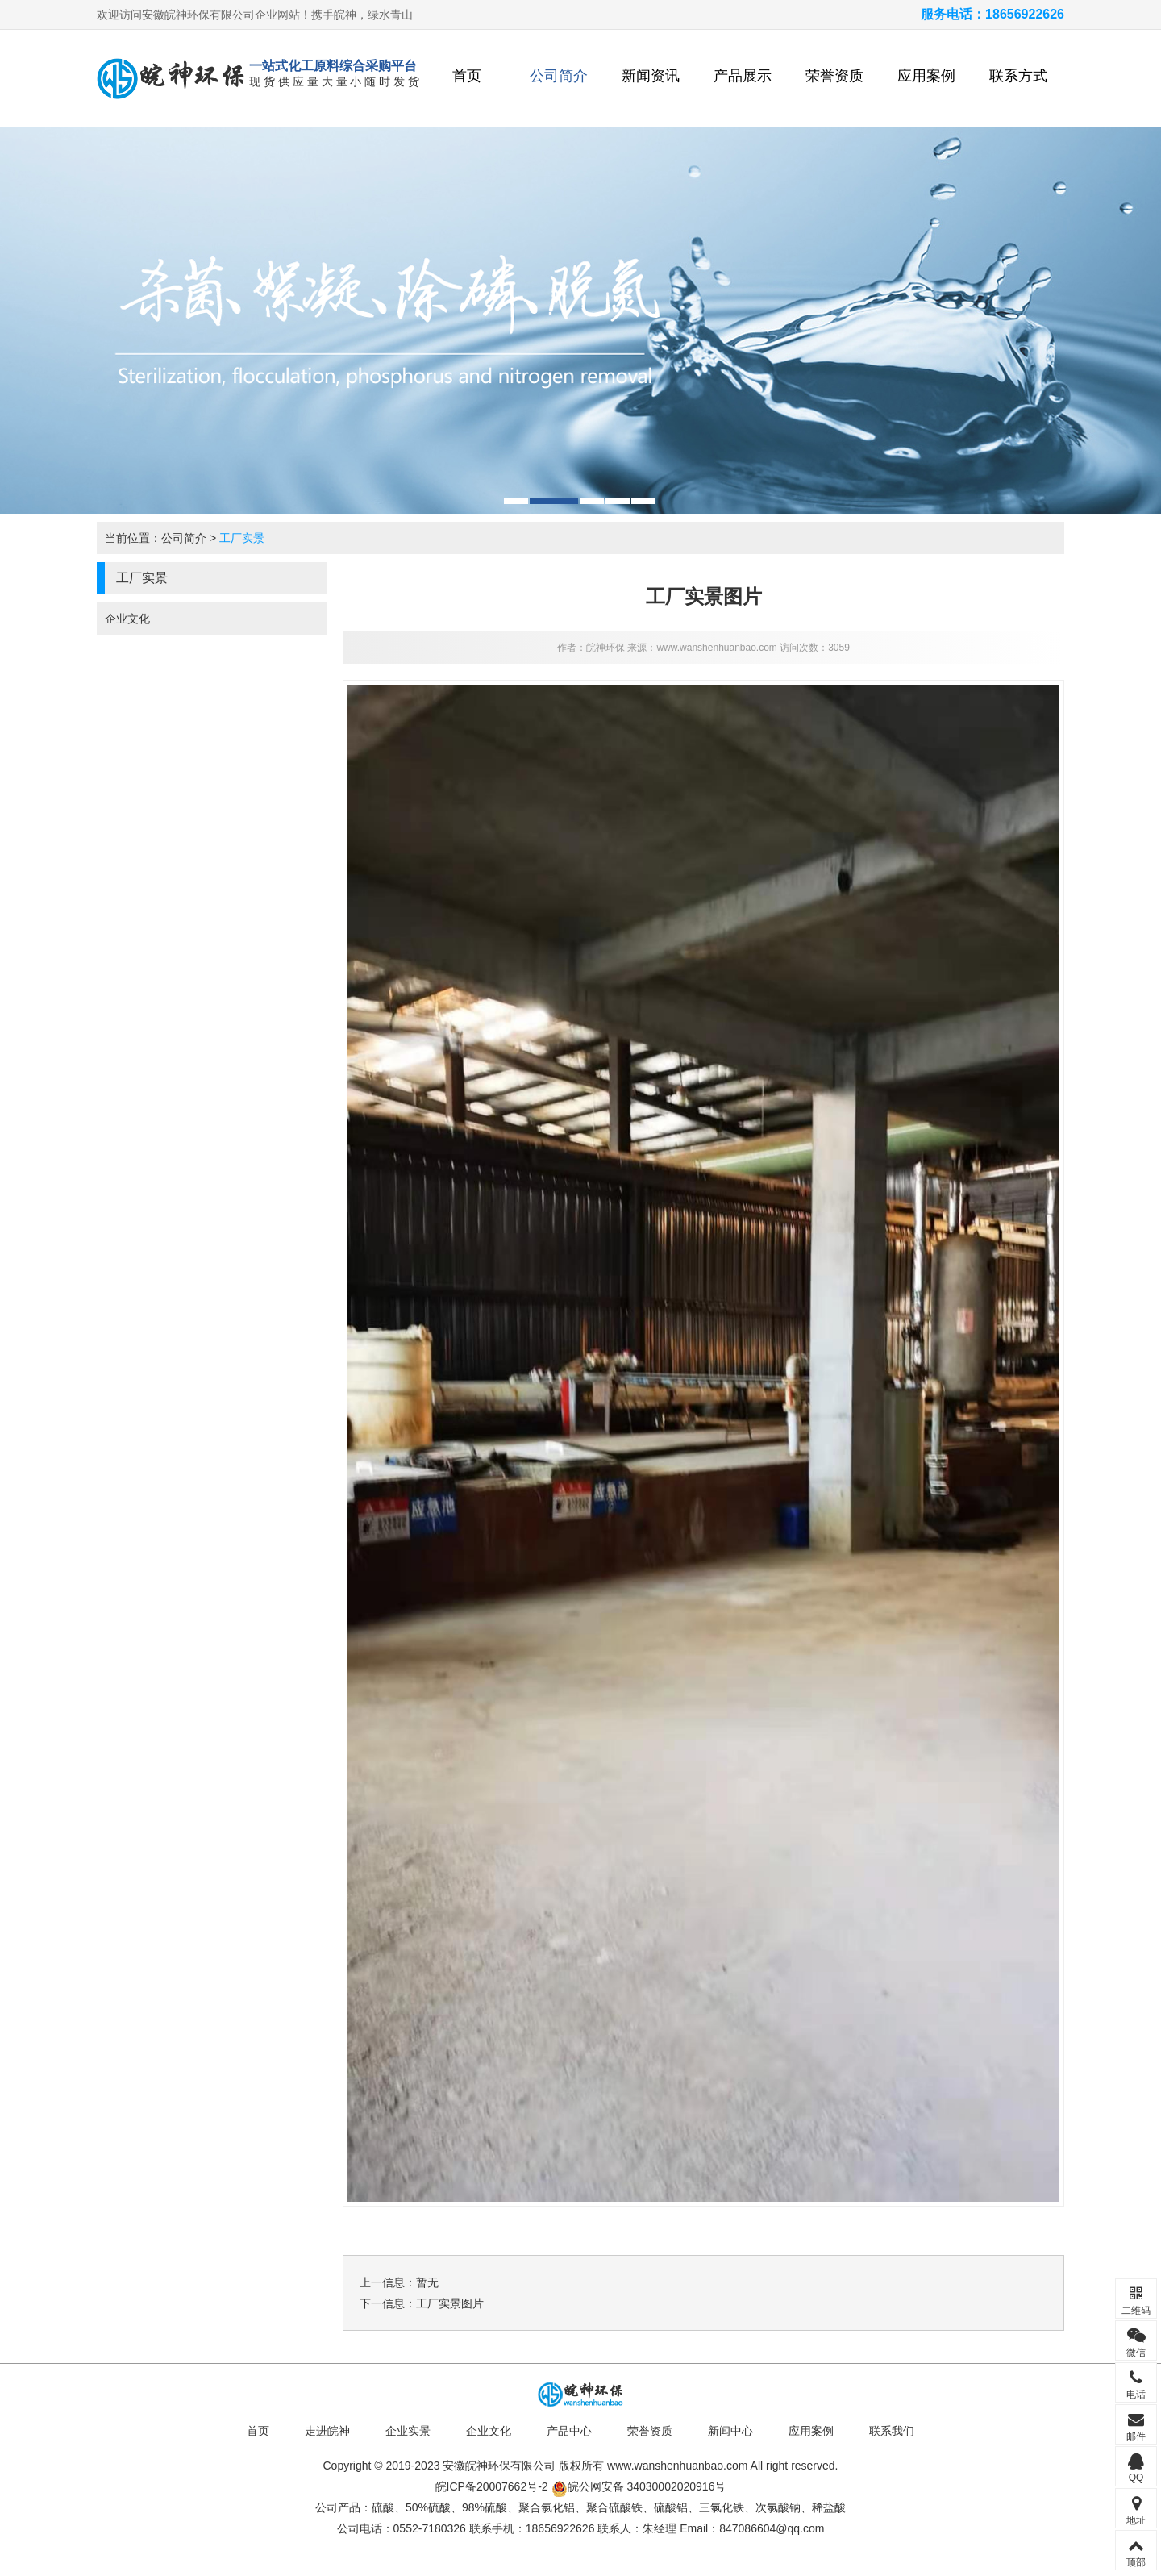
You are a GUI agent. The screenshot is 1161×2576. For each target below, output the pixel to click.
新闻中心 (730, 2430)
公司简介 (559, 76)
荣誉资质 (834, 76)
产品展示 (743, 76)
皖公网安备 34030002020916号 (638, 2486)
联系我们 (891, 2430)
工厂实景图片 (450, 2303)
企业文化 (127, 618)
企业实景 (408, 2430)
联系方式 (1018, 76)
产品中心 (569, 2430)
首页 (466, 76)
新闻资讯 (651, 76)
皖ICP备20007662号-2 (491, 2486)
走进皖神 (327, 2430)
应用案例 (926, 76)
